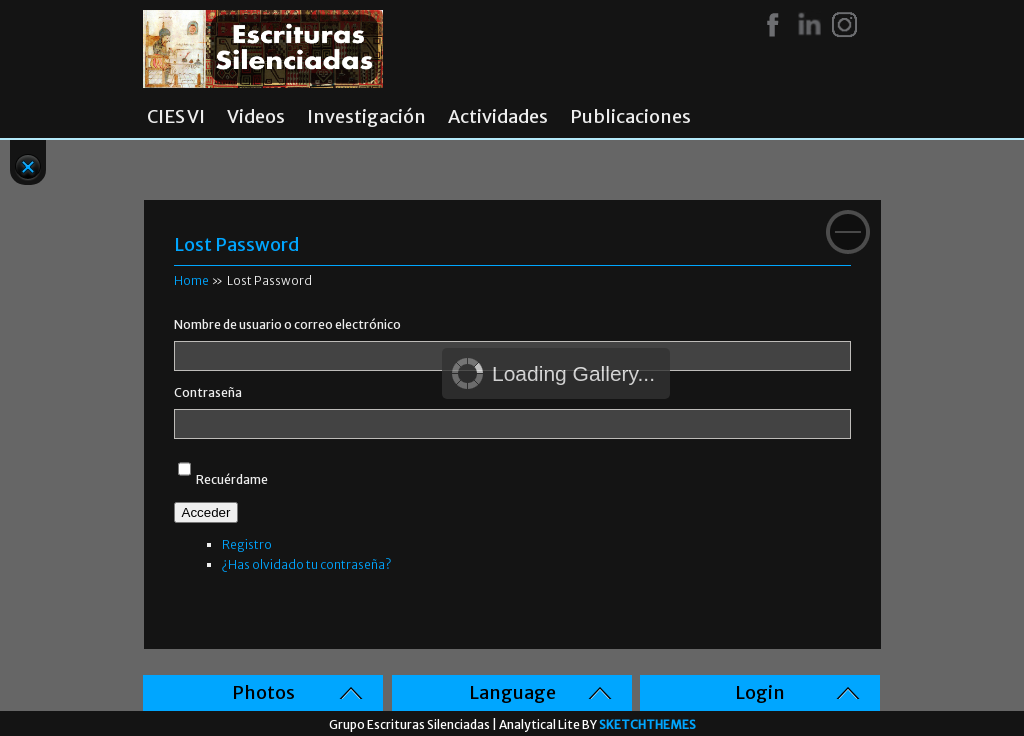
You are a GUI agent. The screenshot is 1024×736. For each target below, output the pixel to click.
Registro (247, 544)
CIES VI (176, 117)
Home (191, 280)
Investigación (366, 117)
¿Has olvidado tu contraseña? (306, 564)
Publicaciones (630, 117)
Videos (256, 117)
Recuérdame (232, 479)
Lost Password (236, 244)
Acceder (206, 512)
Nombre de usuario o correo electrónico (287, 324)
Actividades (498, 117)
